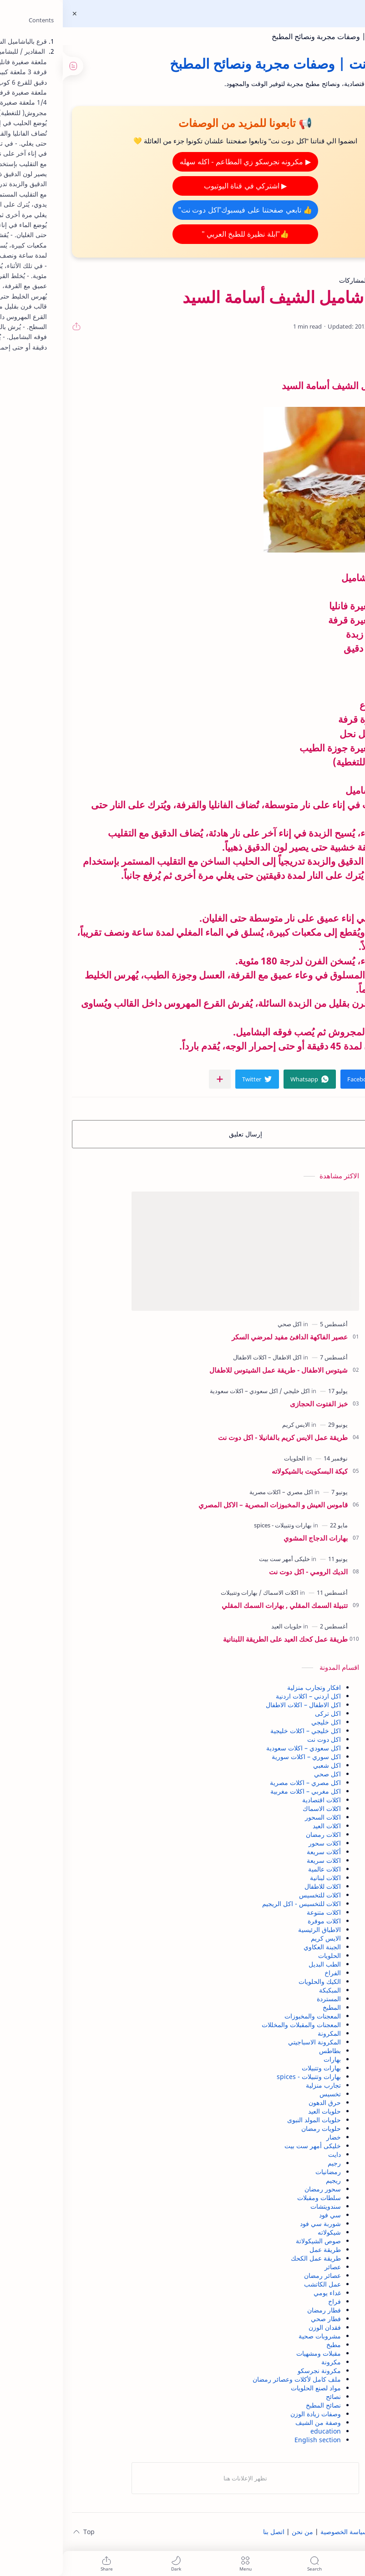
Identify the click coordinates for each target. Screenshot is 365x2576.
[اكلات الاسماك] (216, 1592)
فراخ (271, 2301)
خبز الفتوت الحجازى (256, 1403)
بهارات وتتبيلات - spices (246, 2076)
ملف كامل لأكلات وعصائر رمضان (234, 2379)
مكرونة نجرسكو (256, 2370)
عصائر (270, 2266)
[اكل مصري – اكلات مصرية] (218, 1492)
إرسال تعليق (182, 1134)
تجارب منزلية (260, 2085)
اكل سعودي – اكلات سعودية (240, 1748)
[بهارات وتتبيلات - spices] (220, 1525)
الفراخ (270, 1972)
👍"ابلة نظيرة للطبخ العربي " (182, 234)
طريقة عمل (262, 2249)
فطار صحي (263, 2318)
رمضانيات (265, 2171)
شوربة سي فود (257, 2223)
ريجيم (270, 2180)
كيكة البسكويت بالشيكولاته (247, 1471)
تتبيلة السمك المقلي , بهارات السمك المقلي (222, 1605)
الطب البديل (262, 1964)
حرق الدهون (262, 2102)
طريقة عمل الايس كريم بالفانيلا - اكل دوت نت (220, 1437)
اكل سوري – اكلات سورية (243, 1756)
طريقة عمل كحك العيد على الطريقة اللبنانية (222, 1638)
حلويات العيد (261, 2111)
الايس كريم (263, 1938)
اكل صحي (264, 1774)
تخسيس (267, 2093)
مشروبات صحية (257, 2336)
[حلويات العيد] (223, 1626)
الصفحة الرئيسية (334, 2531)
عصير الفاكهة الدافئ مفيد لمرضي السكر (227, 1336)
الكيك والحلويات (257, 1981)
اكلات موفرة (261, 1921)
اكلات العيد (264, 1825)
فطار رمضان (261, 2310)
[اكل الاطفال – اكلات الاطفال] (204, 1357)
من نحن (239, 2531)
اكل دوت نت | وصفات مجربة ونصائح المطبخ (275, 36)
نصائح (270, 2396)
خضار (271, 2137)
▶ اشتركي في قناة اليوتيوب (182, 186)
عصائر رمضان (259, 2275)
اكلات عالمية (261, 1869)
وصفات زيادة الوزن (253, 2413)
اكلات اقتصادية (258, 1799)
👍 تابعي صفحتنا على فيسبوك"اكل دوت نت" (182, 210)
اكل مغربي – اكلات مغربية (243, 1791)
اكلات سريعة (261, 1860)
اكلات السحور (260, 1817)
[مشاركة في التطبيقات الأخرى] (157, 1079)
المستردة (266, 1998)
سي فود (267, 2215)
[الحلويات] (232, 1458)
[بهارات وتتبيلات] (176, 1592)
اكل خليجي (263, 1722)
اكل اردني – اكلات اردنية (245, 1696)
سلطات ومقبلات (256, 2197)
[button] (303, 1079)
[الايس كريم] (233, 1424)
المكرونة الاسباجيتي (251, 2042)
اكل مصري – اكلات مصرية (242, 1782)
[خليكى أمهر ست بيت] (221, 1559)
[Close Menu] (12, 14)
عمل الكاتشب (259, 2284)
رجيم (271, 2163)
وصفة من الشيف (255, 2422)
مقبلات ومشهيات (255, 2353)
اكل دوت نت (261, 1739)
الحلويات (266, 1955)
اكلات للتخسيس (257, 1895)
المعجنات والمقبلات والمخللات (238, 2024)
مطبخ (271, 2344)
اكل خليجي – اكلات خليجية (243, 1730)
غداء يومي (264, 2292)
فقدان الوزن (262, 2327)
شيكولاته (266, 2232)
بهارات (269, 2059)
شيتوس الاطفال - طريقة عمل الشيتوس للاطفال (216, 1369)
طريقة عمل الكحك (253, 2258)
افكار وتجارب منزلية (251, 1687)
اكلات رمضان (260, 1834)
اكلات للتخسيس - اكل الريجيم (238, 1903)
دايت (271, 2154)
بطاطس (267, 2050)
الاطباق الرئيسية (256, 1929)
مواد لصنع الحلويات (253, 2387)
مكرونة (268, 2362)
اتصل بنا (211, 2531)
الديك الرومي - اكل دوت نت (245, 1571)
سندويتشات (263, 2206)
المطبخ (269, 2007)
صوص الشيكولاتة (255, 2240)
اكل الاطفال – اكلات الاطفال (240, 1704)
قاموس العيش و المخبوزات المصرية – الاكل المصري (210, 1504)
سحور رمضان (260, 2189)
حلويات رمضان (258, 2128)
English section (255, 2439)
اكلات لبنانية (262, 1877)
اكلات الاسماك (259, 1808)
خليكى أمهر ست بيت (250, 2145)
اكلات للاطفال (260, 1886)
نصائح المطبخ (260, 2405)
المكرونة (266, 2033)
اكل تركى (265, 1713)
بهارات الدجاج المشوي (253, 1537)
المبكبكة (267, 1990)
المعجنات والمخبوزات (250, 2016)
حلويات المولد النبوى (251, 2119)
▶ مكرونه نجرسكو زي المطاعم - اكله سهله (182, 162)
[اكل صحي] (227, 1324)
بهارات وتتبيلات (258, 2068)
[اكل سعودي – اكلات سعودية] (181, 1391)
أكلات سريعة (261, 1851)
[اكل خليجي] (232, 1391)
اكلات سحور (262, 1843)
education (263, 2431)
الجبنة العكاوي (259, 1946)
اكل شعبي (264, 1765)
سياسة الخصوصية (281, 2531)
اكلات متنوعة (261, 1912)
